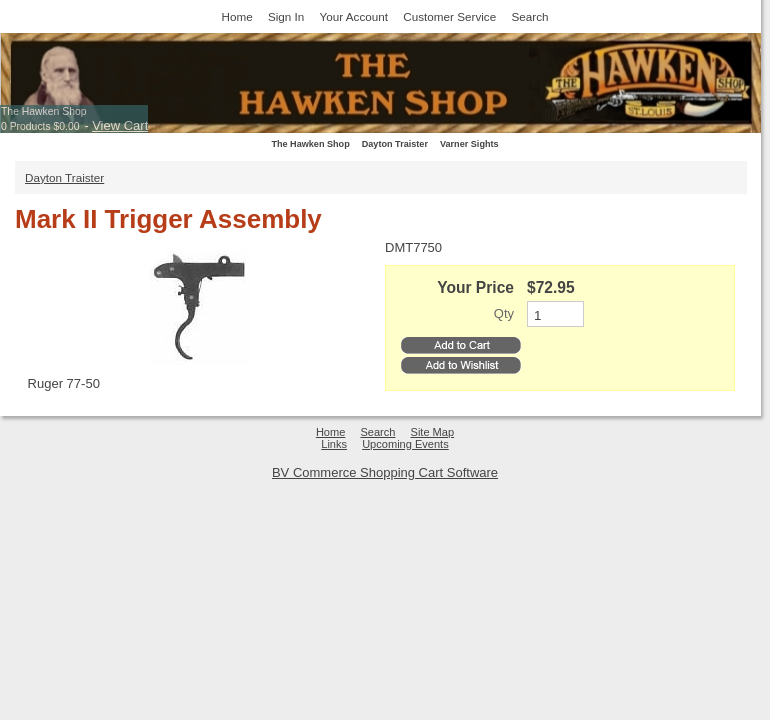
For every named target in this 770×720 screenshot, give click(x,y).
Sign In (286, 16)
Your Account (354, 16)
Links (334, 444)
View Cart (120, 125)
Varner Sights (469, 144)
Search (529, 16)
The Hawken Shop (43, 111)
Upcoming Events (405, 444)
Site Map (433, 432)
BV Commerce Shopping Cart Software (385, 472)
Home (237, 16)
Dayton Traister (395, 144)
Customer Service (449, 16)
